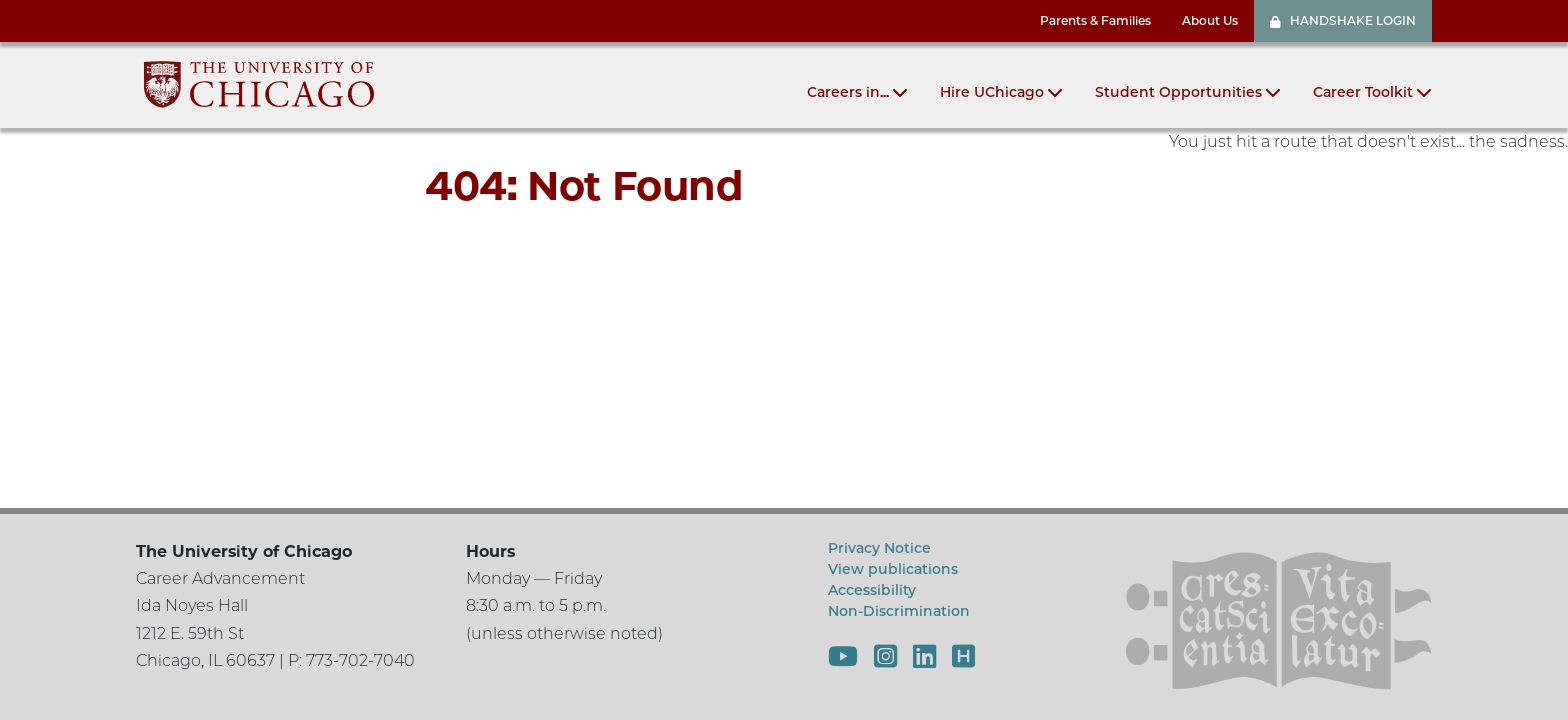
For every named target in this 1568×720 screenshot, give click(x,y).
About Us (1210, 20)
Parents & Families (1095, 20)
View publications (893, 569)
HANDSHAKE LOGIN (1343, 20)
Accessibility (872, 590)
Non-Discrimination (899, 611)
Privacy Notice (879, 548)
